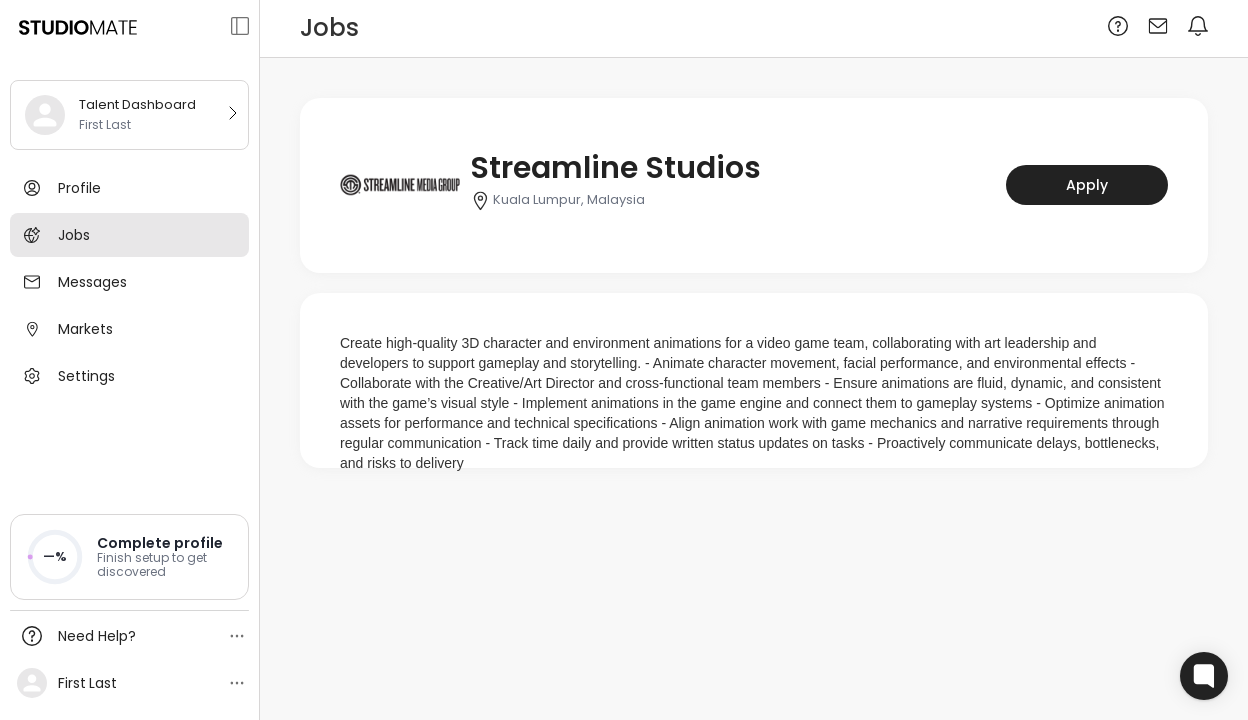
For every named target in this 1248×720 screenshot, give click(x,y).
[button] (129, 557)
